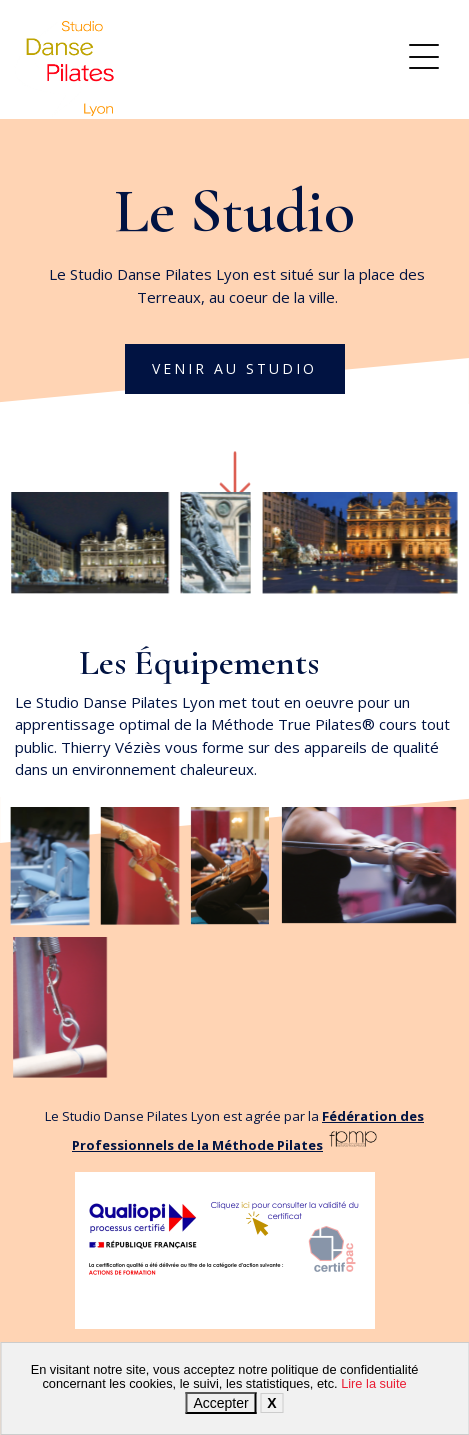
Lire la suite (373, 1383)
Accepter (220, 1403)
